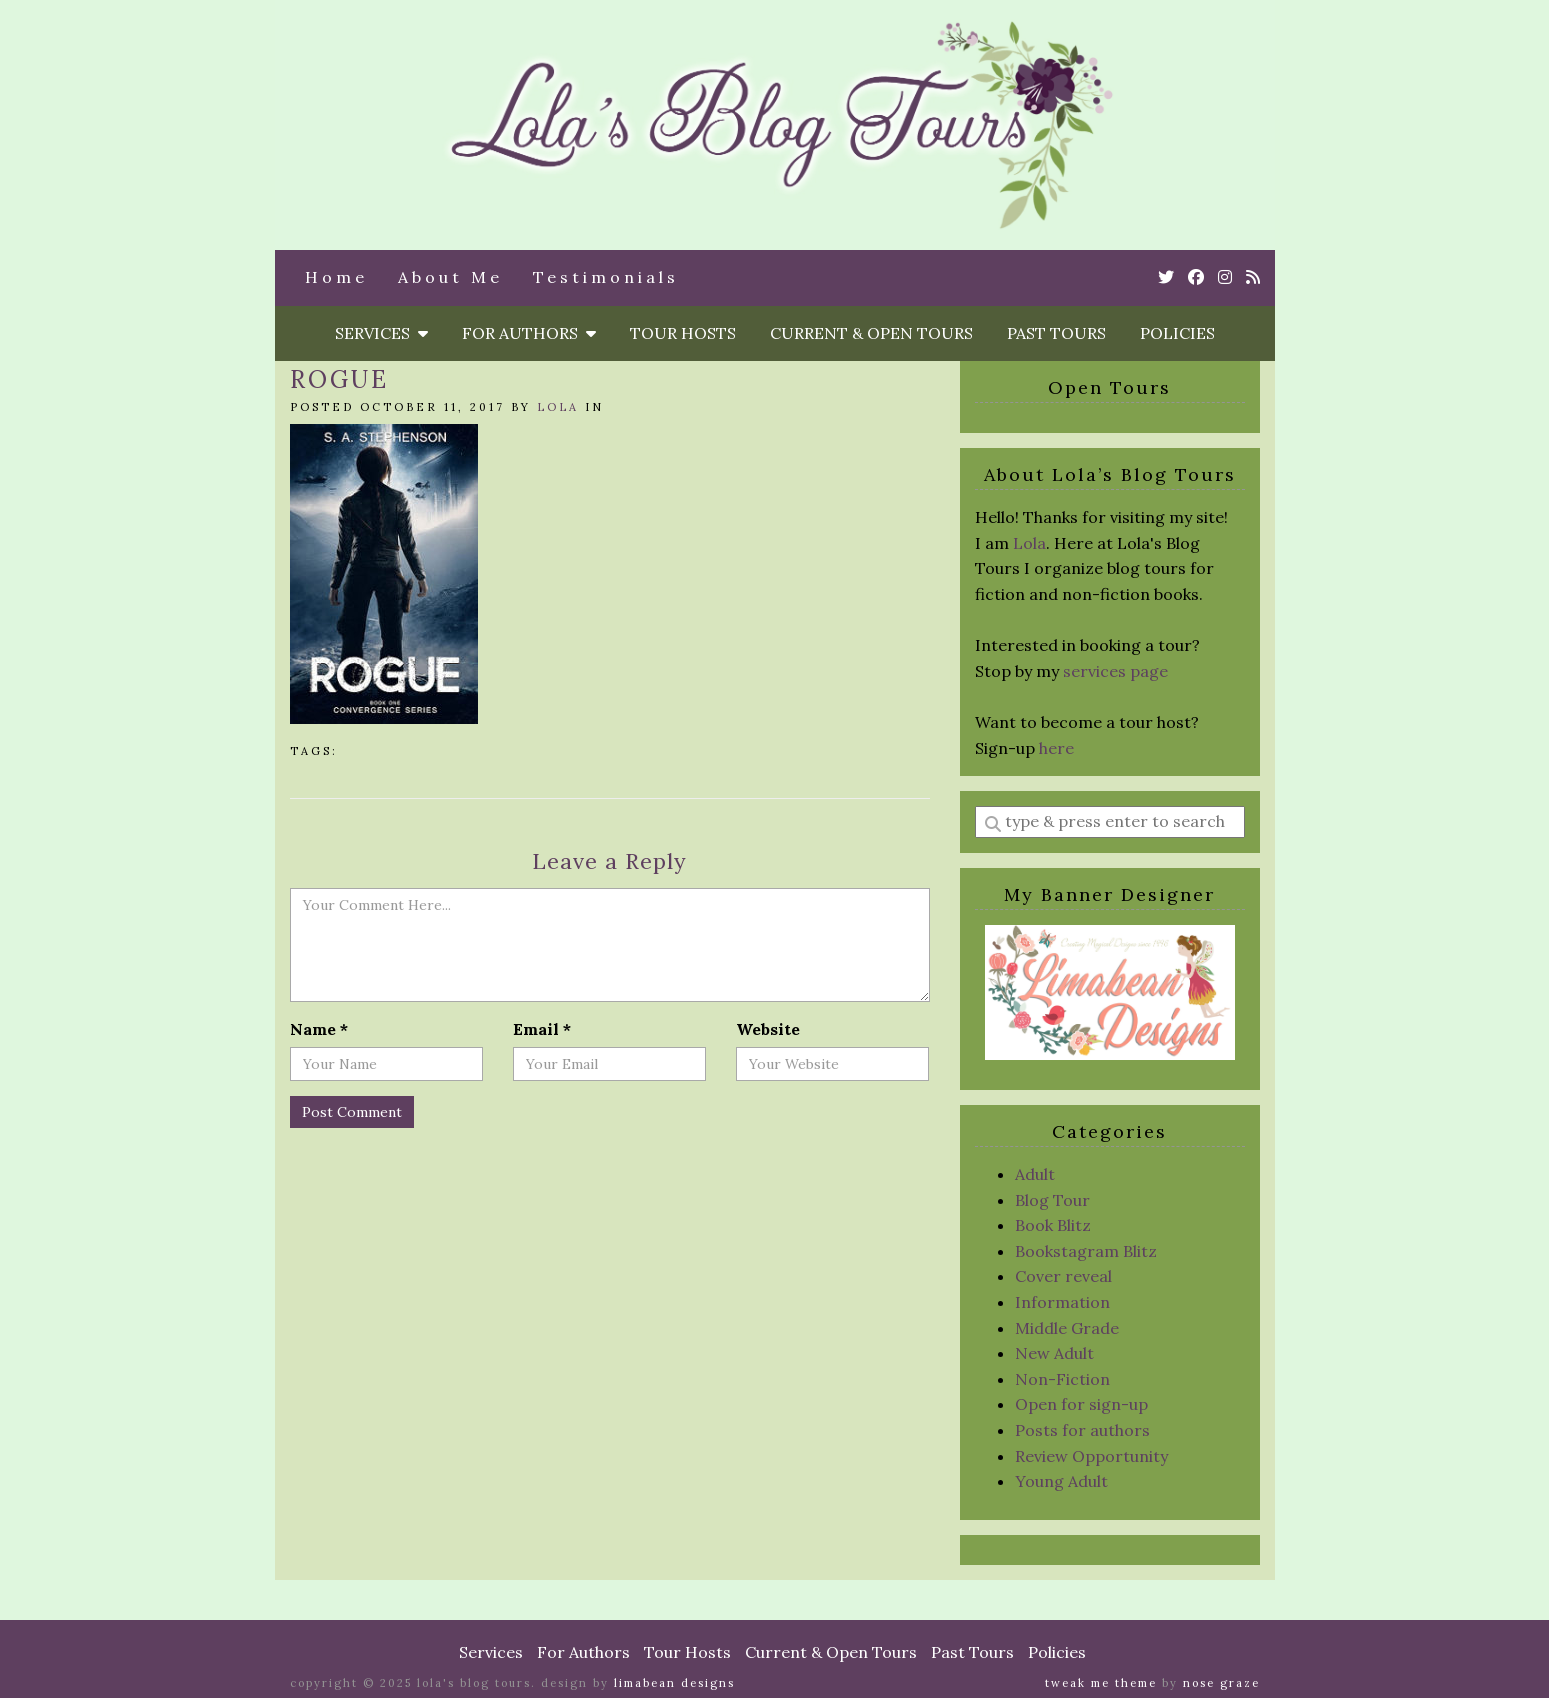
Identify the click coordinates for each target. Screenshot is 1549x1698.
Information (1062, 1302)
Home (336, 277)
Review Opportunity (1091, 1456)
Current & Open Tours (871, 333)
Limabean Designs (674, 1683)
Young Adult (1061, 1481)
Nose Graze (1221, 1683)
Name (319, 1029)
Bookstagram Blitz (1086, 1251)
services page (1115, 671)
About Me (450, 277)
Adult (1035, 1174)
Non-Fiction (1062, 1379)
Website (768, 1029)
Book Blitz (1053, 1225)
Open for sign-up (1081, 1404)
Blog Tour (1052, 1200)
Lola (558, 407)
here (1056, 748)
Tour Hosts (683, 333)
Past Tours (1056, 333)
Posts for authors (1082, 1430)
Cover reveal (1063, 1276)
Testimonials (606, 277)
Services (381, 333)
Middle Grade (1067, 1328)
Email (542, 1029)
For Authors (529, 333)
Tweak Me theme (1101, 1683)
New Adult (1054, 1353)
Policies (1177, 333)
